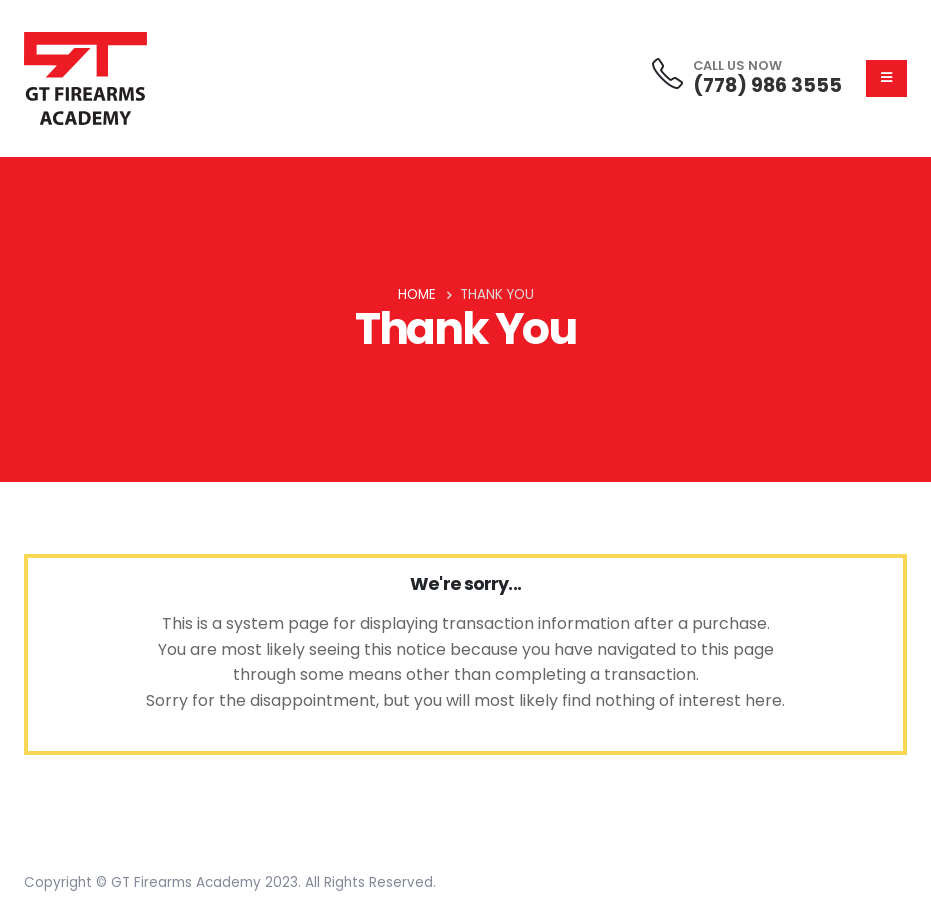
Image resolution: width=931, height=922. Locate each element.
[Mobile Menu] (886, 78)
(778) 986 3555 (767, 85)
